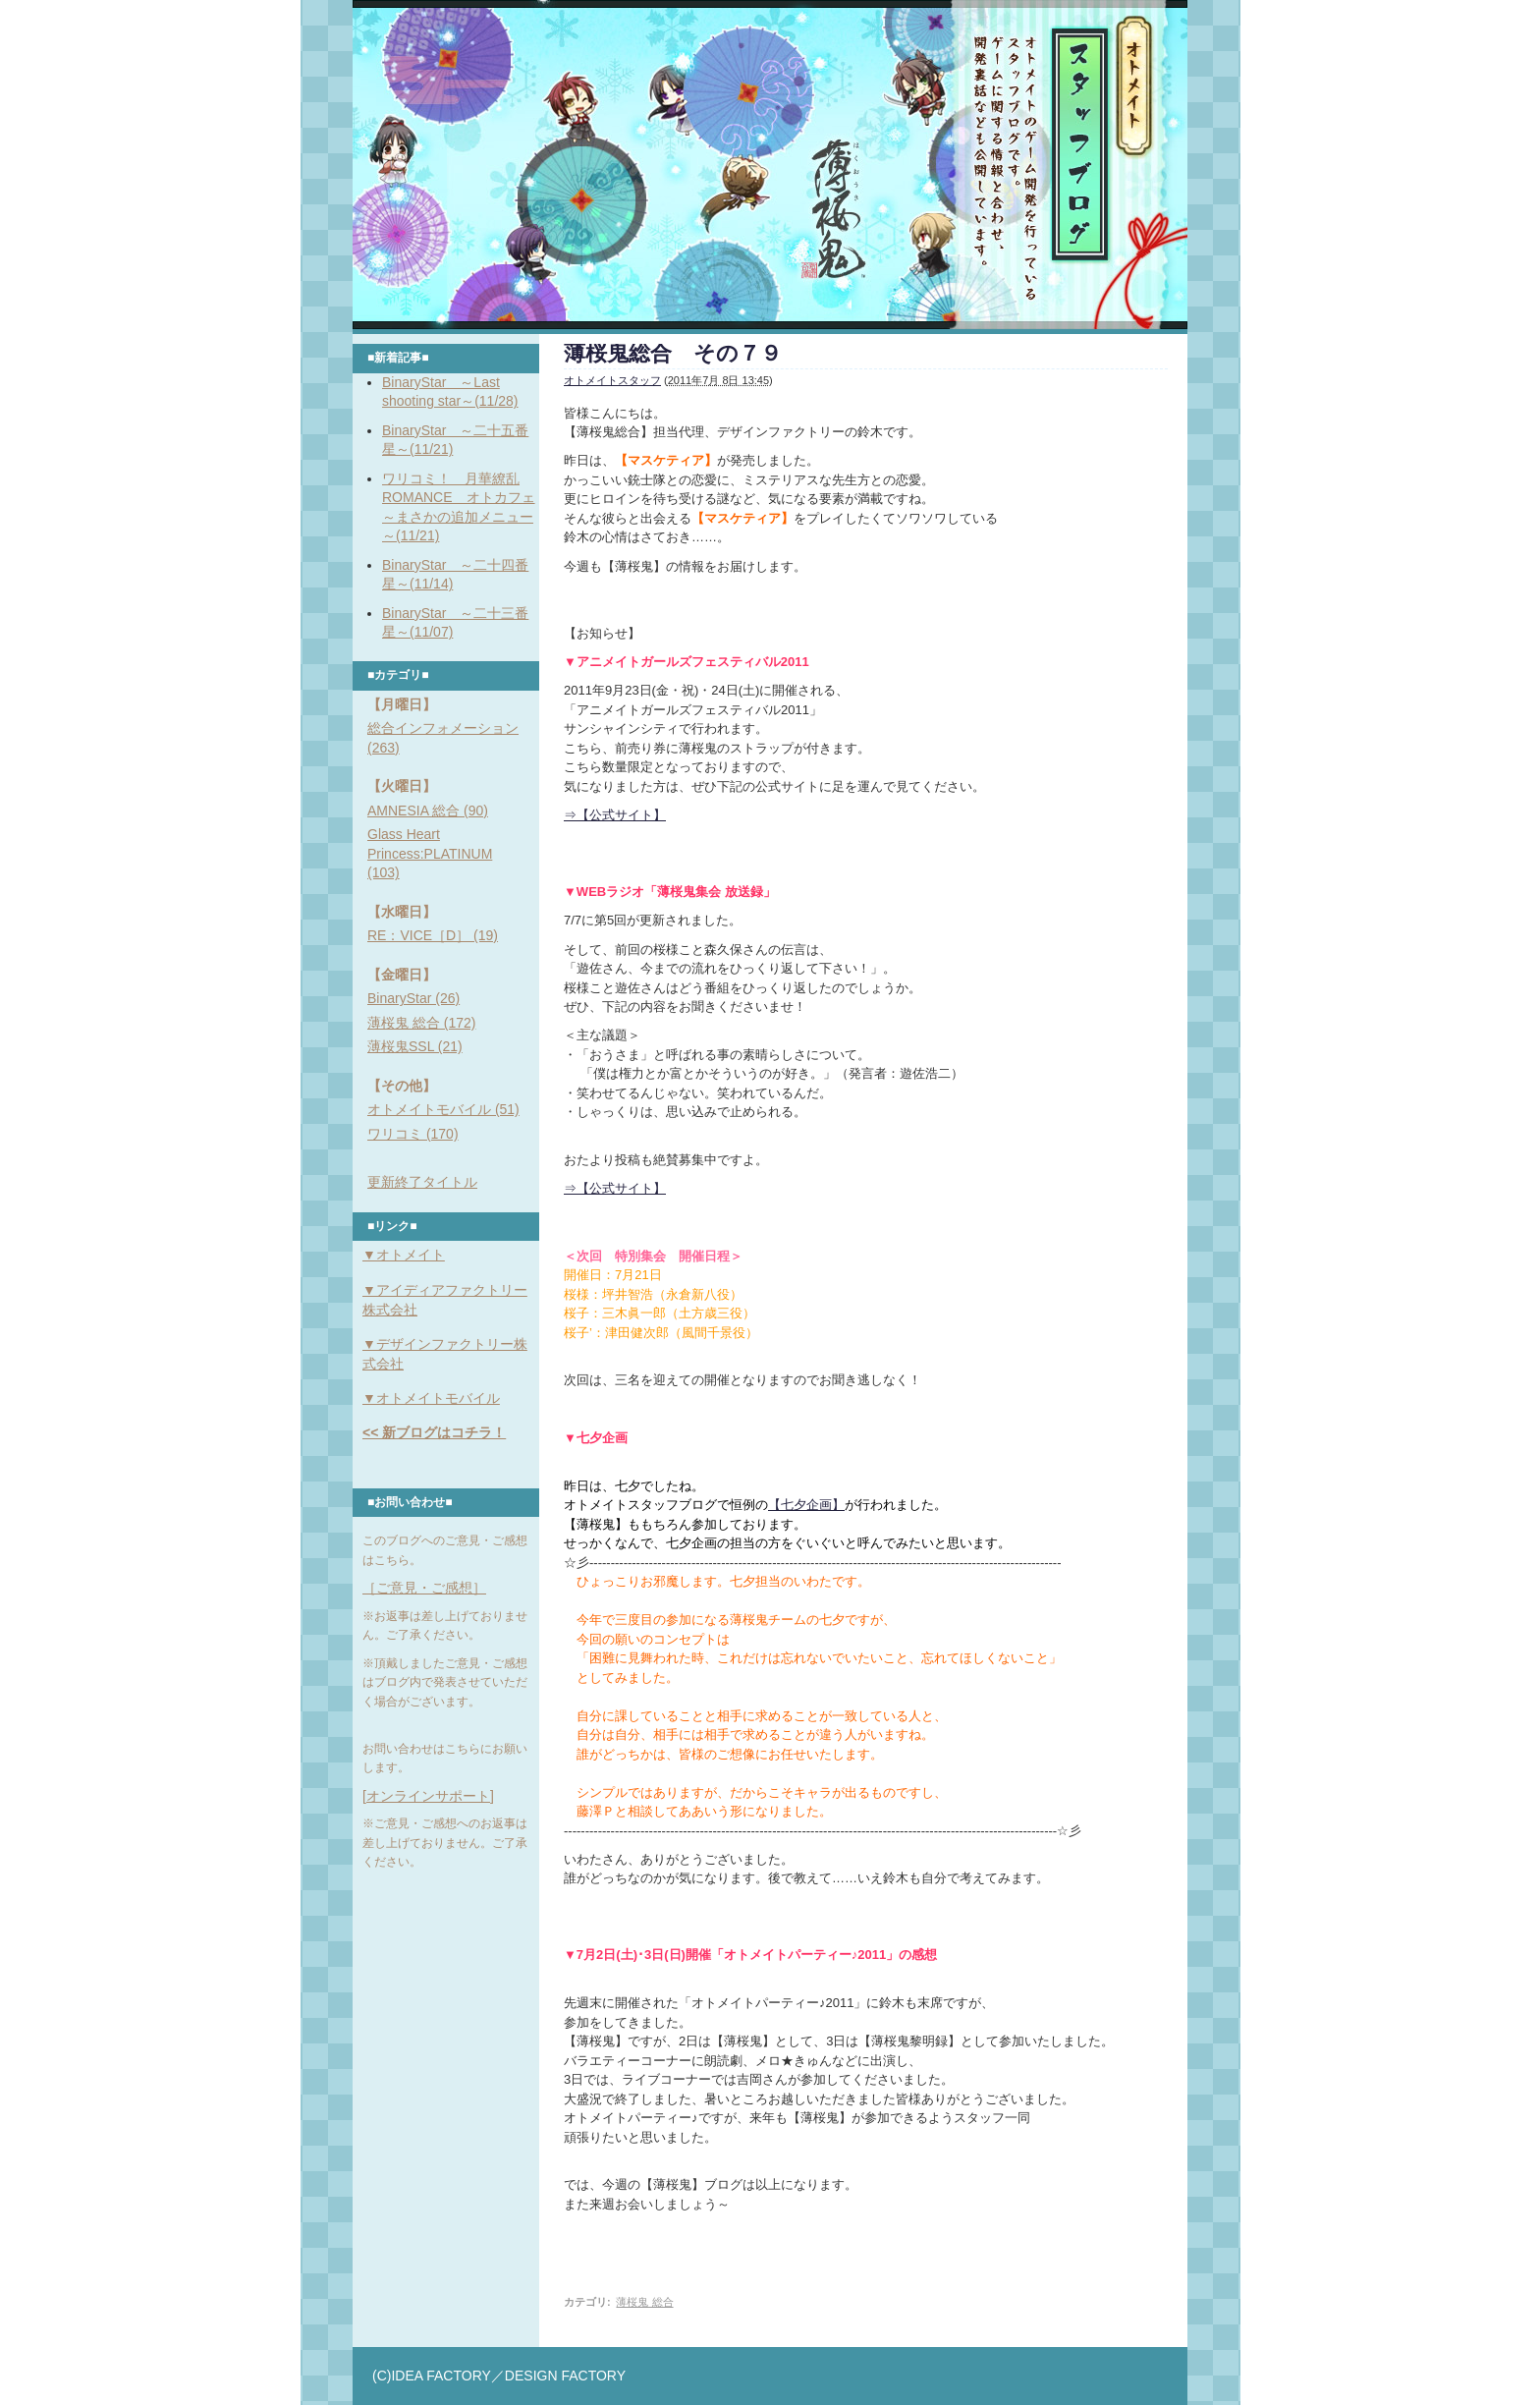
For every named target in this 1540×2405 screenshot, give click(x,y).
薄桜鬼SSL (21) (415, 1046)
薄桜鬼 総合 (644, 2302)
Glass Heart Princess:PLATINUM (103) (429, 853)
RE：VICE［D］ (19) (432, 935)
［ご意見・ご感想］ (424, 1587)
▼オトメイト (403, 1254)
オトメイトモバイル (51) (443, 1109)
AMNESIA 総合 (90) (427, 810)
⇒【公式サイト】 (615, 815)
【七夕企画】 (806, 1504)
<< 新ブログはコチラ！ (434, 1432)
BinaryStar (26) (413, 998)
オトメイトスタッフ (612, 380)
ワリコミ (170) (413, 1134)
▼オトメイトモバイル (431, 1398)
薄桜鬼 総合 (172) (421, 1023)
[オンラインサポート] (428, 1796)
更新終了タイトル (422, 1182)
